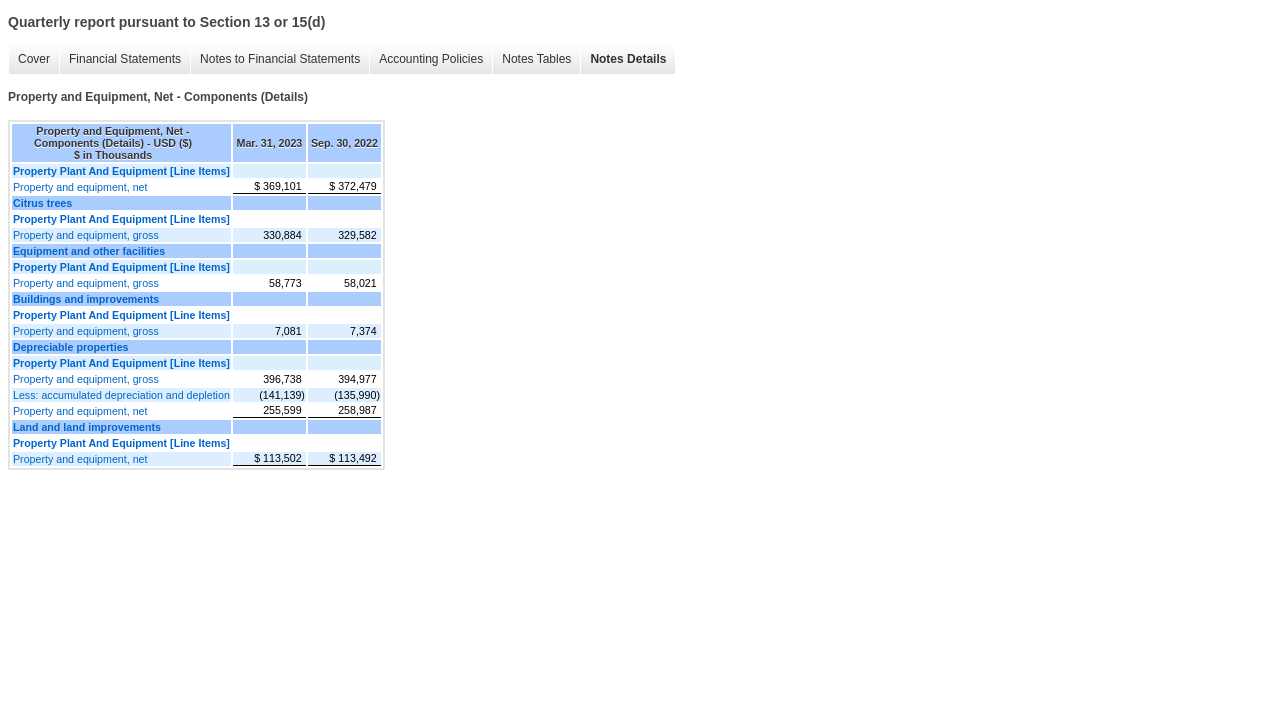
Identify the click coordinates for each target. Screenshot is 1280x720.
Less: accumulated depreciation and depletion (121, 395)
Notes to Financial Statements (275, 59)
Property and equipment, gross (86, 235)
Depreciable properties (71, 347)
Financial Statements (120, 59)
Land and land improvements (87, 427)
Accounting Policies (426, 59)
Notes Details (623, 59)
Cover (29, 59)
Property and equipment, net (80, 187)
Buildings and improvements (86, 299)
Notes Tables (531, 59)
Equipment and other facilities (89, 251)
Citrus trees (42, 203)
